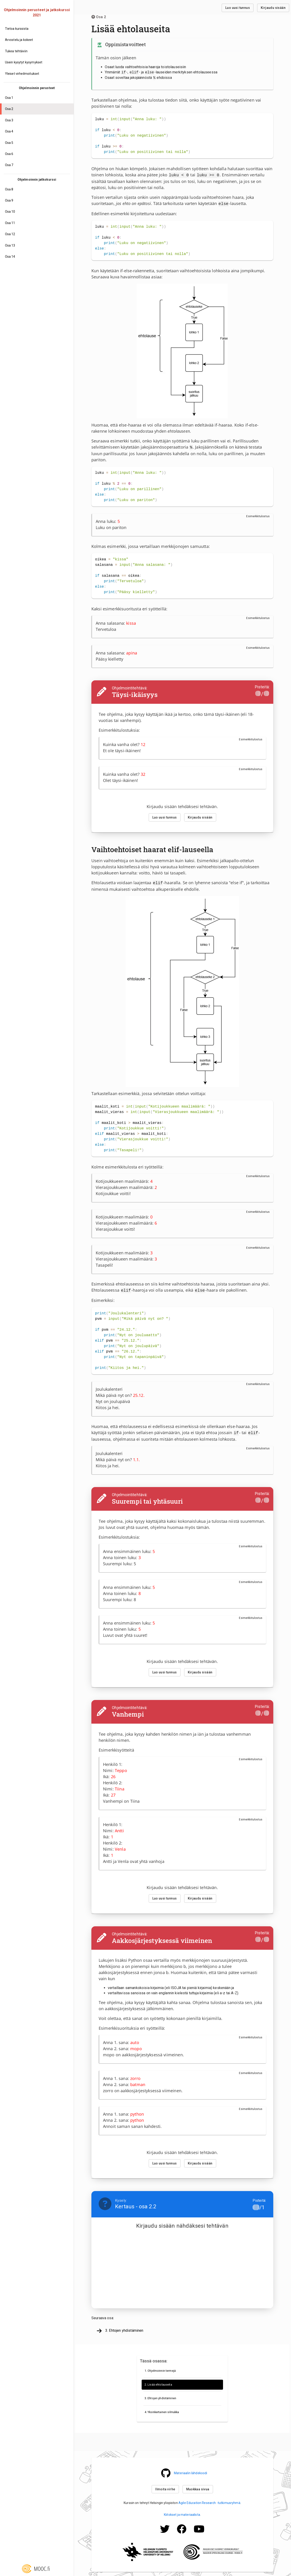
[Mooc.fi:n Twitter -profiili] (164, 2533)
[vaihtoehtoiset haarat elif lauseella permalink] (215, 848)
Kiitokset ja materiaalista (182, 2512)
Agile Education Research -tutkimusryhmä (209, 2500)
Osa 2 (98, 17)
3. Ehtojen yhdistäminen (120, 2328)
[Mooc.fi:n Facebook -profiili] (181, 2533)
